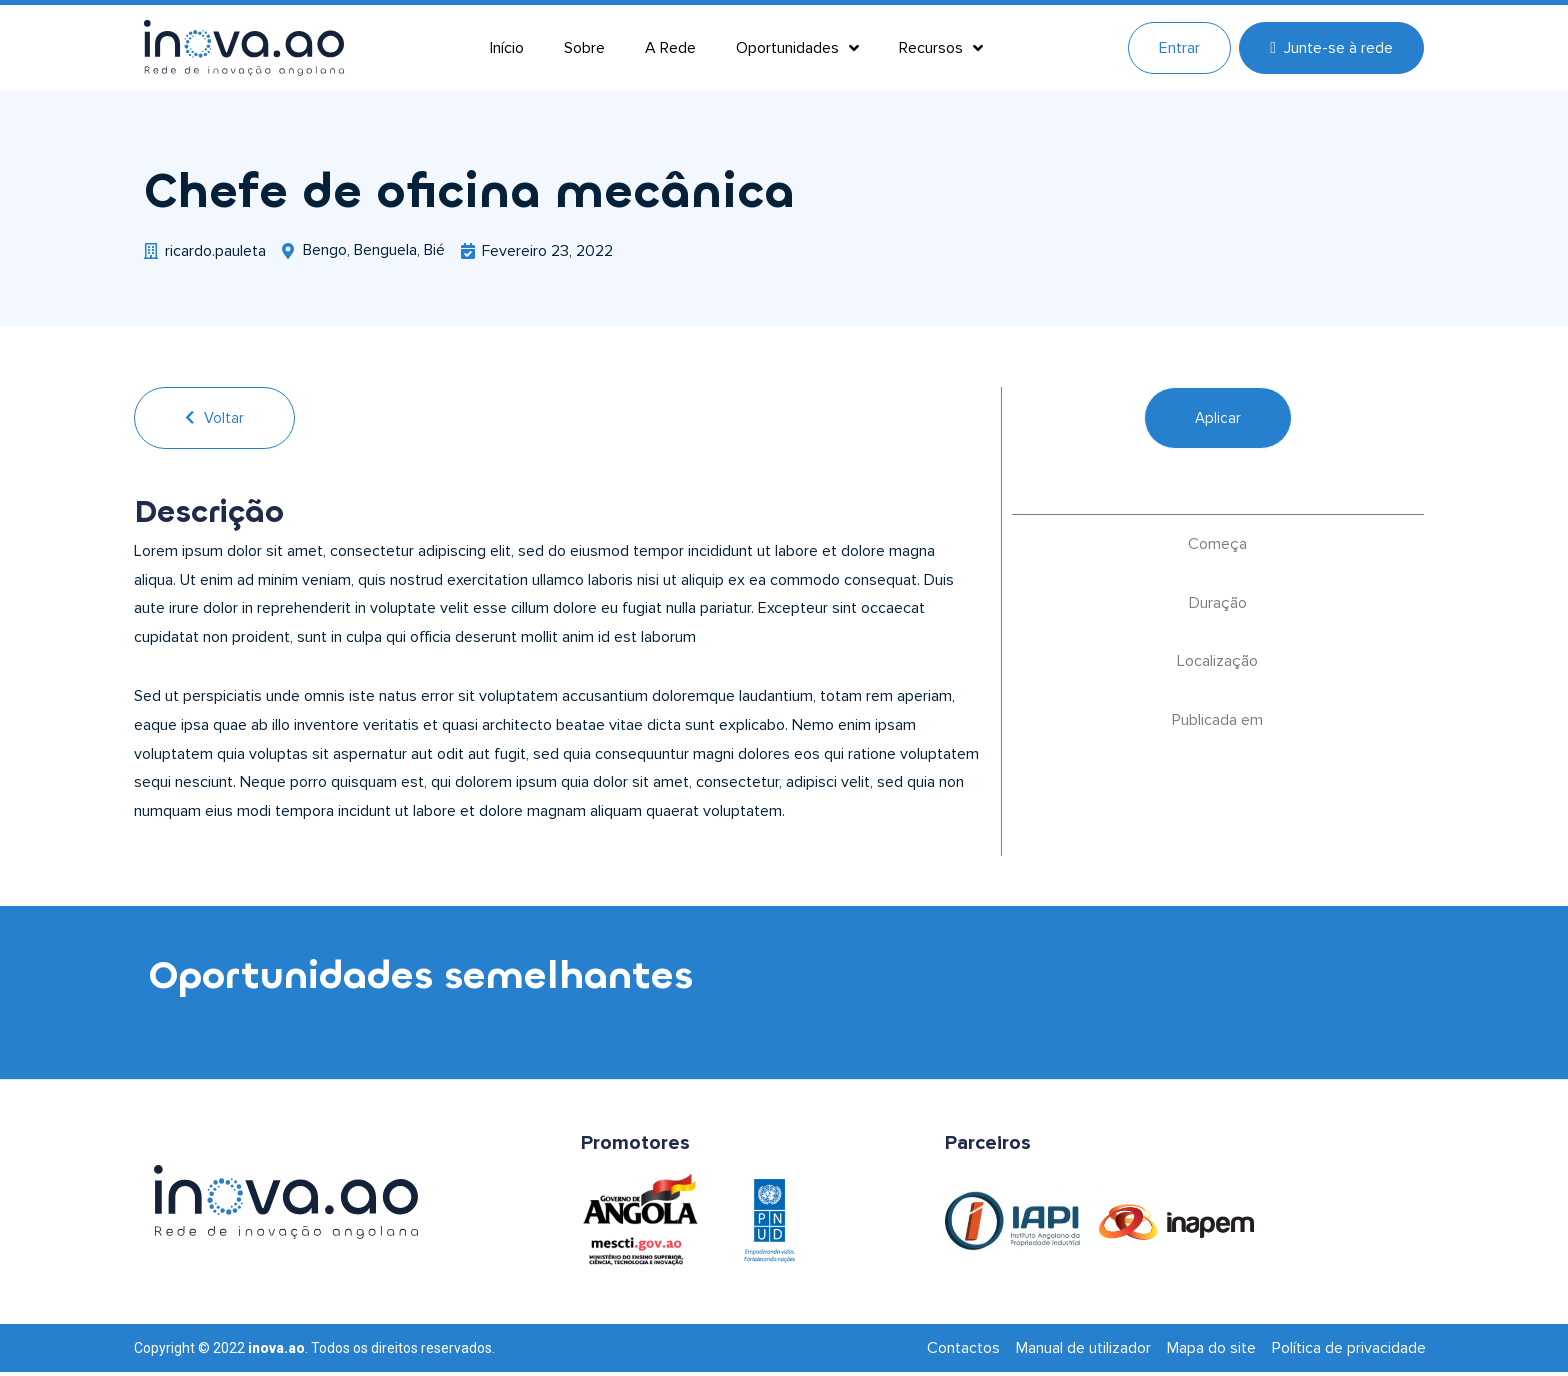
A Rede (670, 48)
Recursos (941, 48)
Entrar (1179, 48)
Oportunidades (797, 48)
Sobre (584, 48)
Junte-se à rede (1331, 48)
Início (507, 48)
